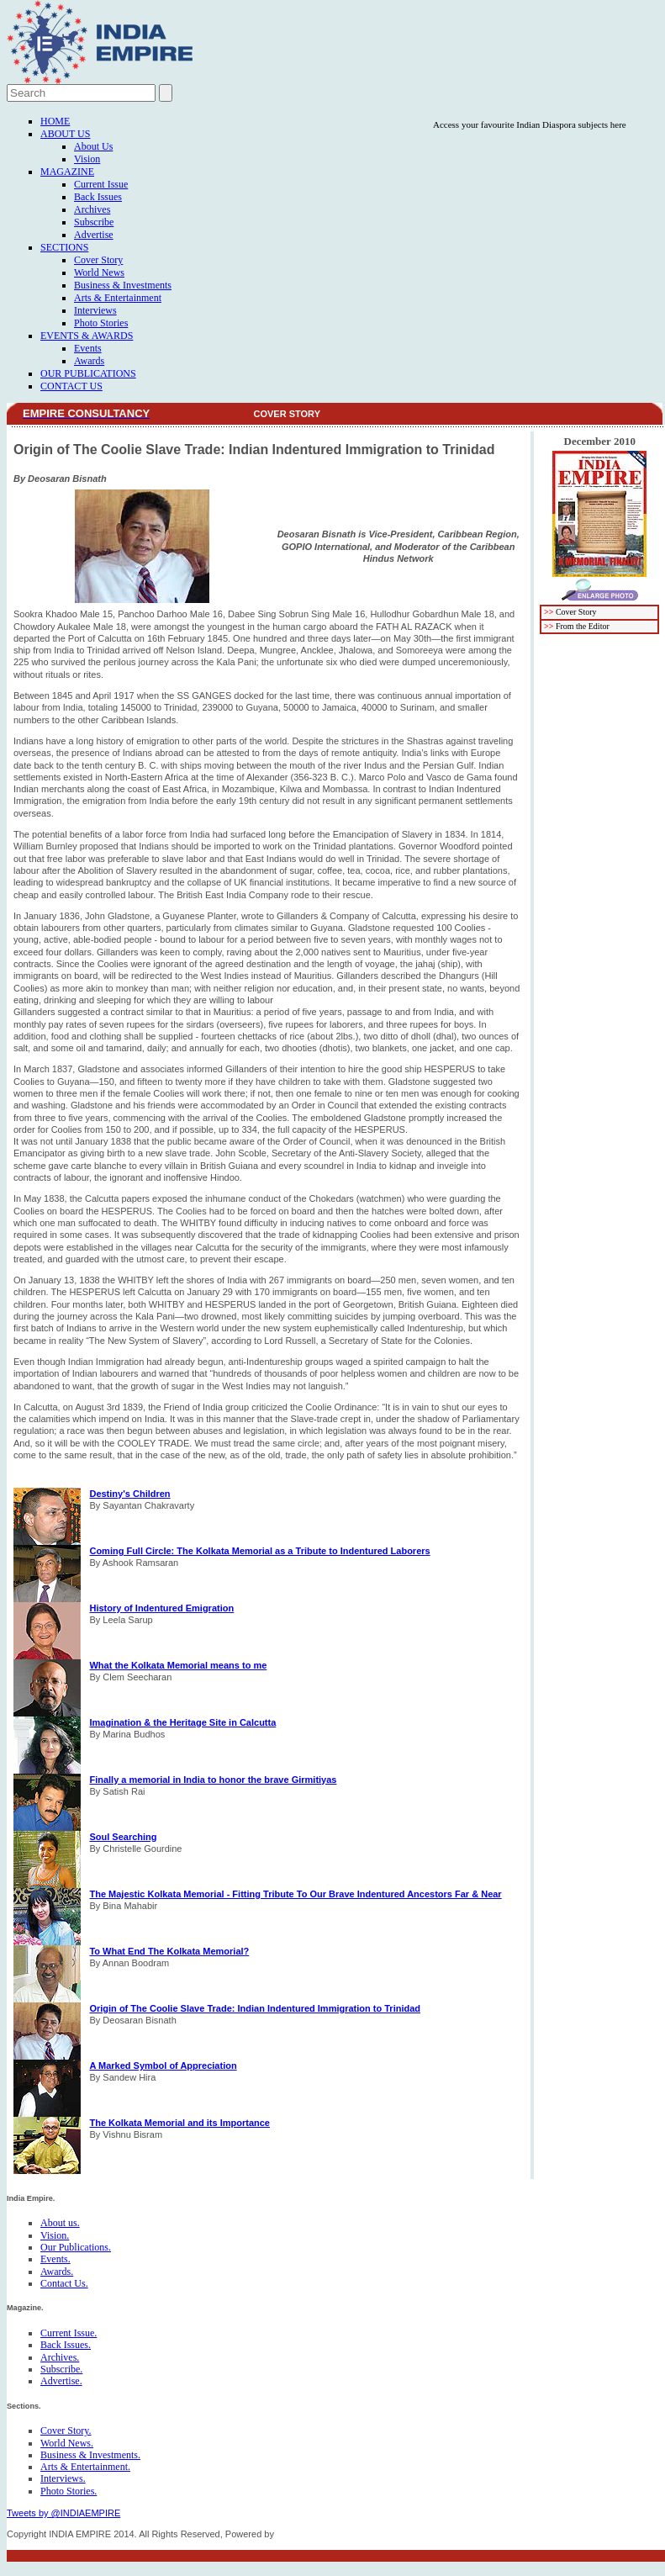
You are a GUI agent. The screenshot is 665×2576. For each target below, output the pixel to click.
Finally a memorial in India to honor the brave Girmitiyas (212, 1780)
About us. (60, 2223)
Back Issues (98, 197)
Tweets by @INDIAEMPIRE (63, 2513)
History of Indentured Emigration (161, 1608)
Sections (64, 247)
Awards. (56, 2271)
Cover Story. (66, 2430)
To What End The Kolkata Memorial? (169, 1951)
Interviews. (63, 2478)
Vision (87, 159)
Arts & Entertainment (117, 298)
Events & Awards (86, 335)
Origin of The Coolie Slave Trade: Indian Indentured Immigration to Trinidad (254, 2008)
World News (99, 272)
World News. (66, 2443)
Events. (55, 2259)
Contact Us (71, 386)
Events (88, 348)
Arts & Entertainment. (85, 2467)
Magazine (67, 171)
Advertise (93, 235)
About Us (65, 134)
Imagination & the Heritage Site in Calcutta (182, 1722)
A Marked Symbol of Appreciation (162, 2065)
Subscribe (93, 222)
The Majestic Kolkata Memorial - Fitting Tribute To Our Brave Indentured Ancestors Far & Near (295, 1894)
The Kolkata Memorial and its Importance (179, 2123)
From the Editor (583, 626)
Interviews (95, 310)
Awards (89, 361)
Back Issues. (65, 2345)
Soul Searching (122, 1837)
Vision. (54, 2235)
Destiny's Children (129, 1494)
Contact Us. (64, 2283)
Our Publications (88, 373)
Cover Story (98, 260)
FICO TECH (301, 2534)
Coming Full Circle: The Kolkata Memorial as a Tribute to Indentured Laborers (259, 1551)
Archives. (59, 2357)
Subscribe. (61, 2369)
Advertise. (61, 2381)
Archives (92, 209)
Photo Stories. (68, 2491)
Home (55, 121)
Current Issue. (68, 2333)
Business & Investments (123, 285)
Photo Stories (101, 323)
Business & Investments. (90, 2455)
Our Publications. (75, 2247)
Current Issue (101, 184)
